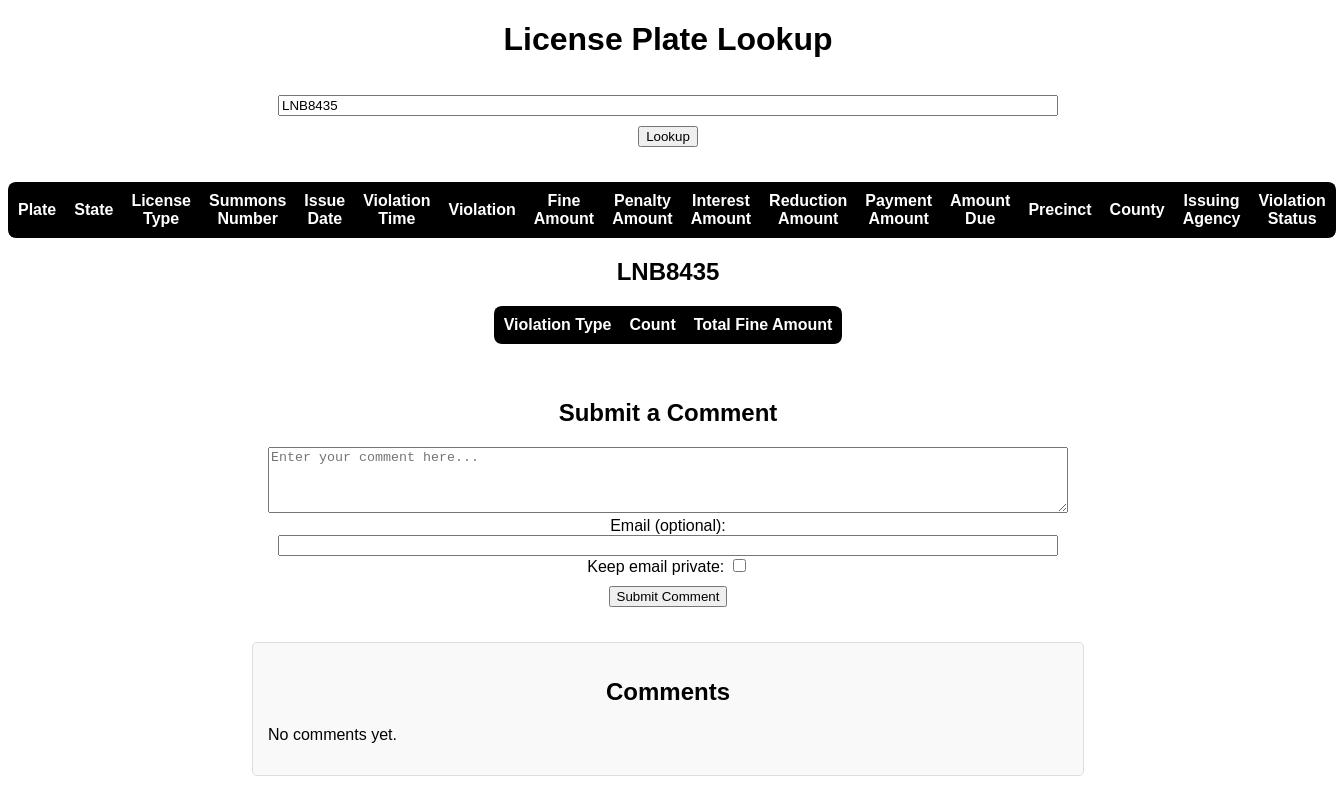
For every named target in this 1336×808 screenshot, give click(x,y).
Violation (482, 209)
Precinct (1059, 209)
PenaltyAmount (642, 209)
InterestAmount (721, 209)
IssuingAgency (1212, 209)
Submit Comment (668, 608)
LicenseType (161, 209)
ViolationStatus (1291, 209)
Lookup (668, 136)
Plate (37, 209)
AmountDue (980, 209)
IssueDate (324, 209)
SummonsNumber (247, 209)
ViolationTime (396, 209)
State (93, 209)
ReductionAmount (808, 209)
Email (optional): (668, 537)
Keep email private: (655, 578)
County (1137, 209)
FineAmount (564, 209)
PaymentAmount (898, 209)
